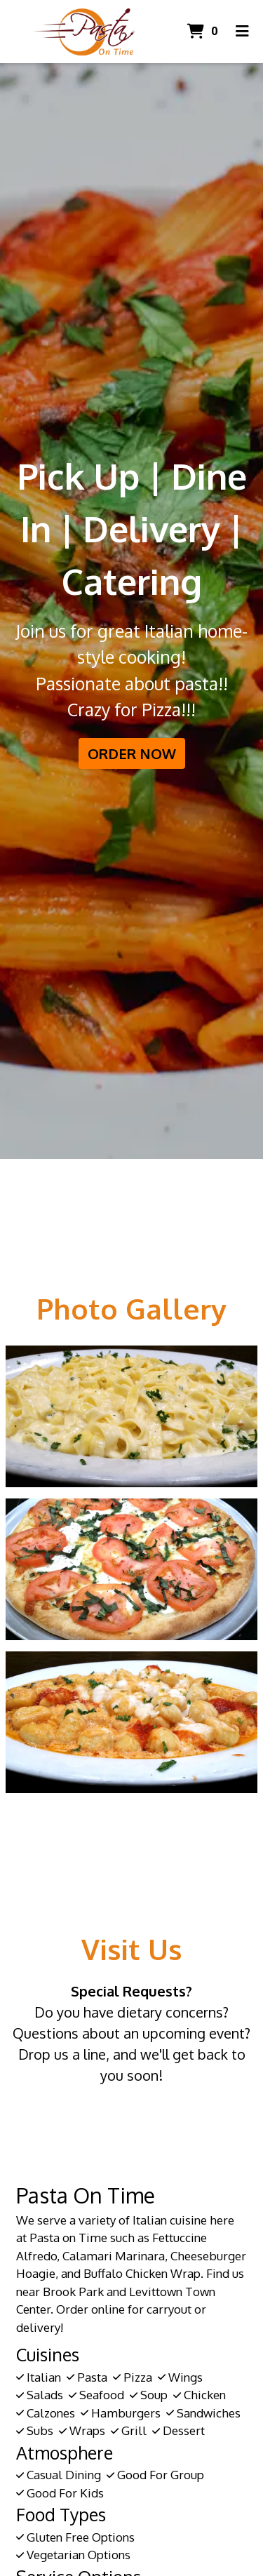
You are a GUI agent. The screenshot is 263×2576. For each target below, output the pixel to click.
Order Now (132, 753)
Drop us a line (62, 2054)
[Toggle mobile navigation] (242, 31)
